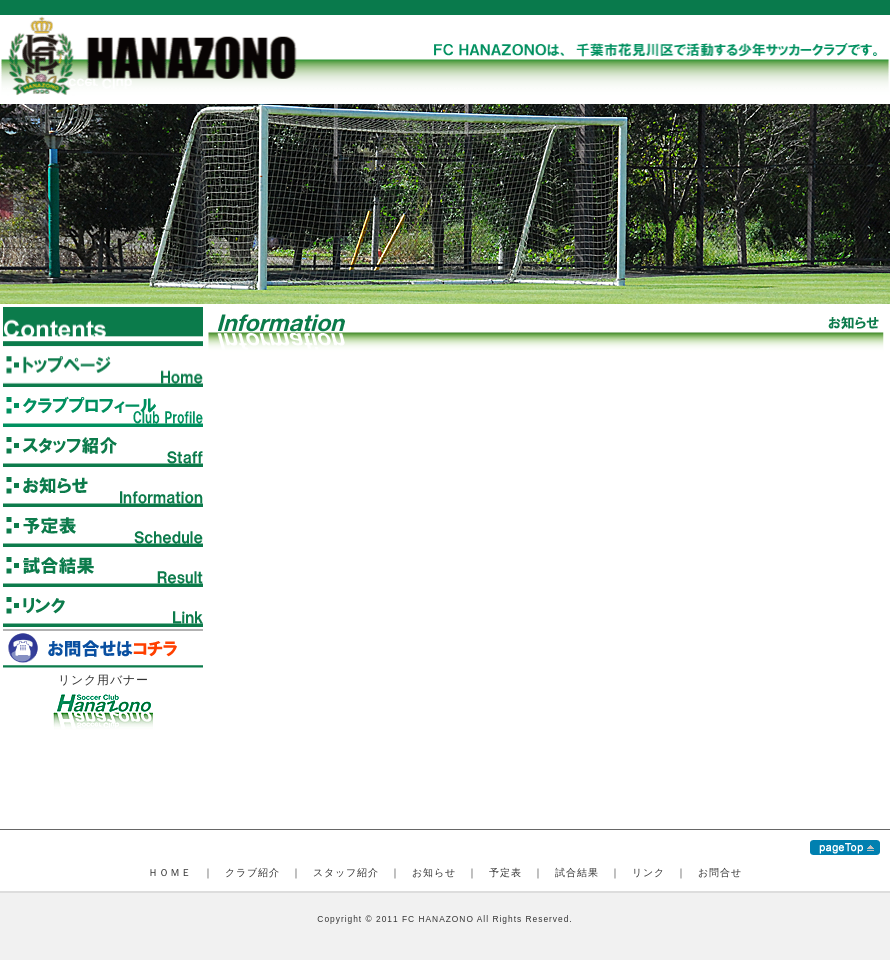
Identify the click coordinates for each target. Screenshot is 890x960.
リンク (648, 872)
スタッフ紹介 (346, 872)
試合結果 (577, 872)
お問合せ (720, 872)
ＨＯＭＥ (170, 872)
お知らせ (434, 872)
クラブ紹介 (252, 872)
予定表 (505, 872)
